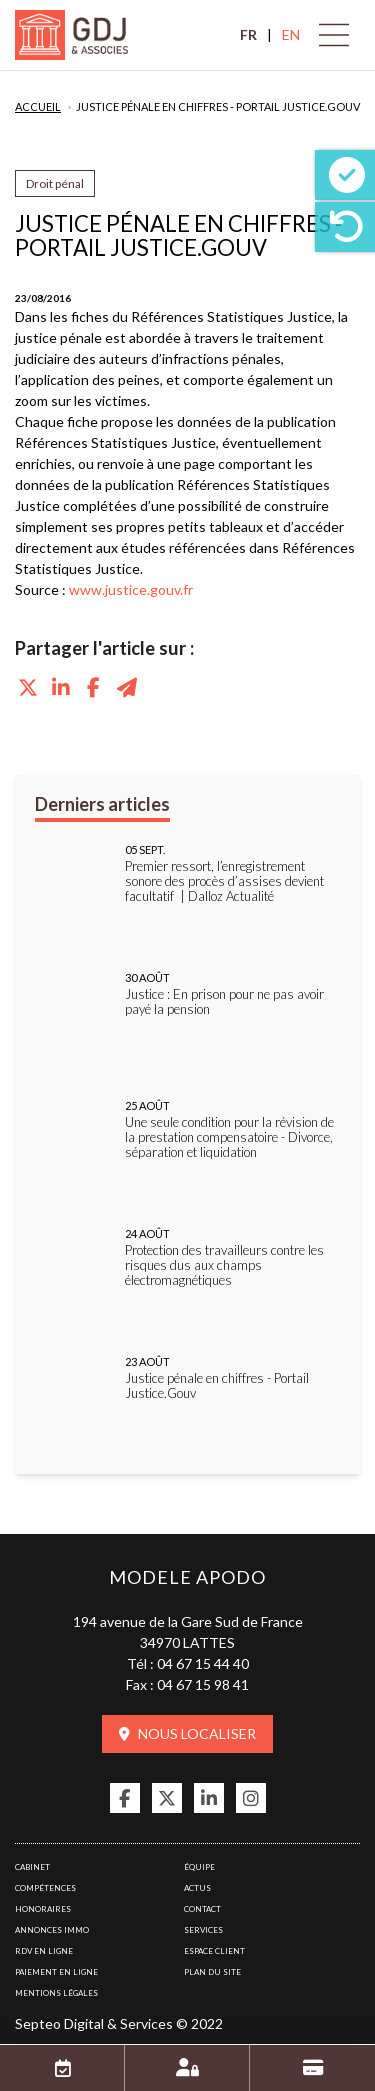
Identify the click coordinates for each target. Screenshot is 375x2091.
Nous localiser (197, 1733)
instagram (251, 1798)
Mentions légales (56, 1993)
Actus (197, 1888)
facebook (125, 1798)
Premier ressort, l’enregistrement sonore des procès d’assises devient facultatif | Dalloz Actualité (224, 881)
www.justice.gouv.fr (131, 589)
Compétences (45, 1888)
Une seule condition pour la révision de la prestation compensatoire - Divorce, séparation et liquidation (229, 1137)
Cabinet (32, 1867)
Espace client (214, 1951)
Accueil (38, 106)
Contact (202, 1909)
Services (203, 1930)
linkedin (209, 1798)
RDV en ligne (44, 1951)
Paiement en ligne (56, 1972)
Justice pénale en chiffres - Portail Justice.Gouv (218, 106)
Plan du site (212, 1972)
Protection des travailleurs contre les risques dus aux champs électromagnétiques (224, 1265)
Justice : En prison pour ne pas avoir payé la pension (224, 1002)
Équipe (199, 1867)
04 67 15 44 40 (203, 1663)
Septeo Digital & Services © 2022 (119, 2023)
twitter (167, 1798)
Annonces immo (52, 1930)
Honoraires (43, 1909)
